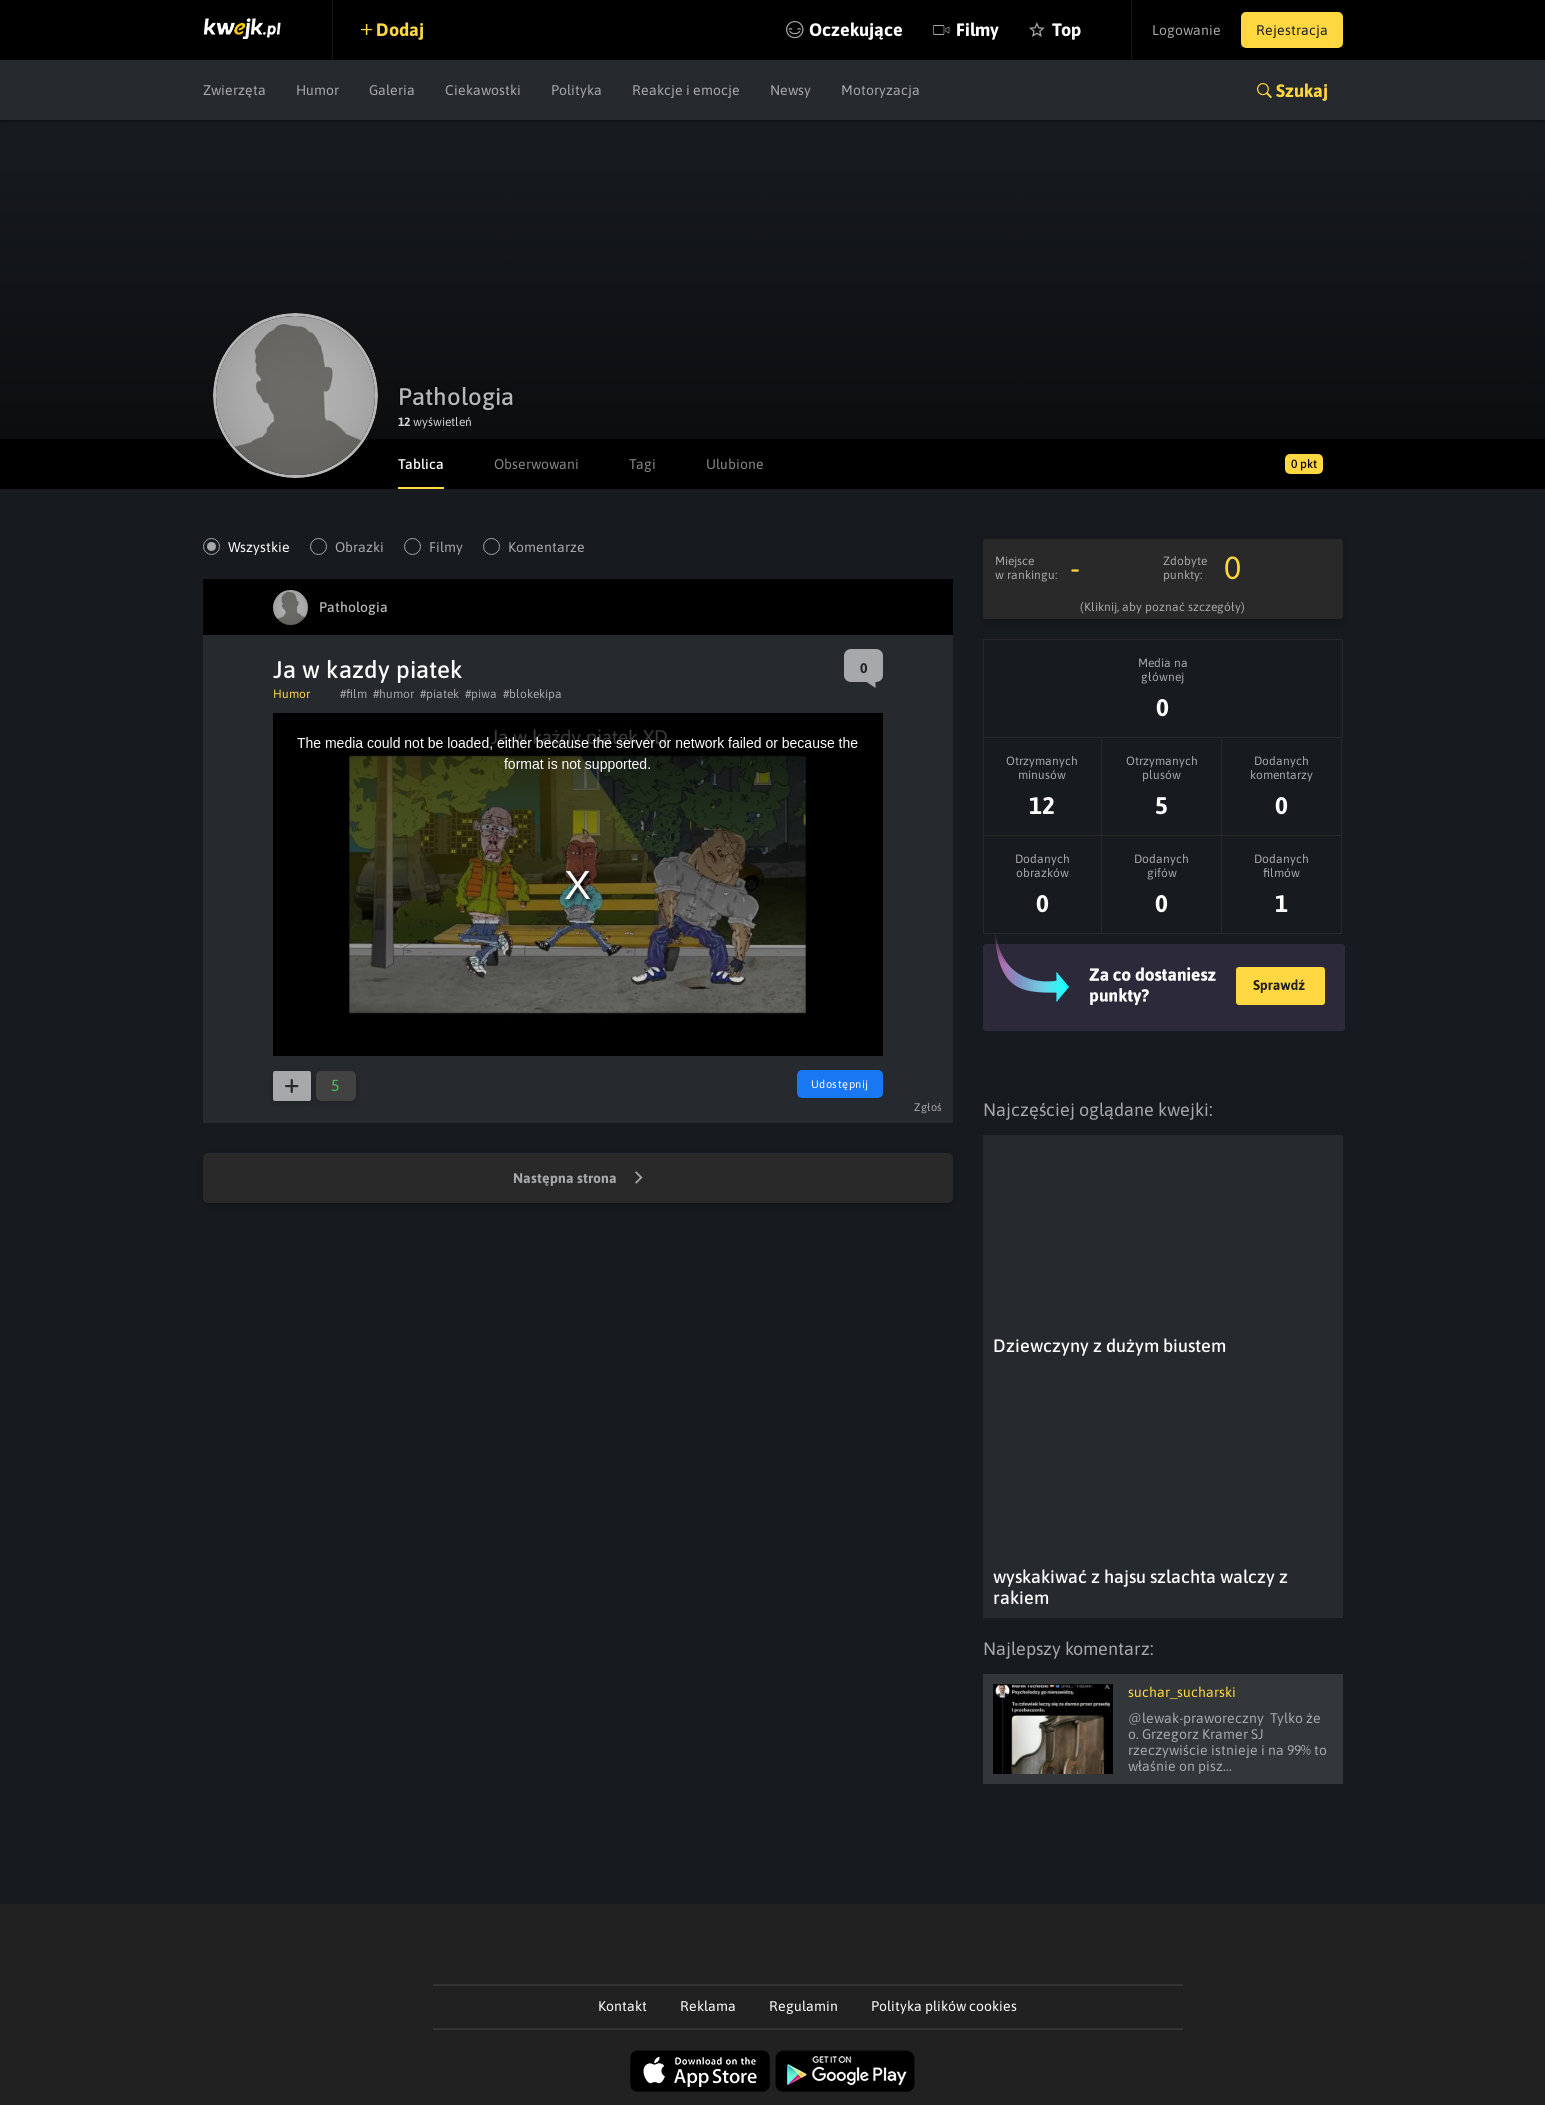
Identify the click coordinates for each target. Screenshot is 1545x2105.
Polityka (576, 90)
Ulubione (735, 464)
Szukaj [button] (1302, 90)
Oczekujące (856, 29)
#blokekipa (532, 694)
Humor (317, 90)
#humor (393, 694)
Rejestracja (1292, 30)
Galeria (392, 90)
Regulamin (803, 2006)
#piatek (439, 694)
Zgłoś (928, 1107)
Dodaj (400, 29)
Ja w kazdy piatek (368, 669)
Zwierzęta (234, 90)
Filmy (977, 29)
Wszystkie (259, 547)
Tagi (642, 464)
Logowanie (1186, 30)
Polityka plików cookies (944, 2006)
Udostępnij (840, 1084)
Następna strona (578, 1179)
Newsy (790, 90)
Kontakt (622, 2006)
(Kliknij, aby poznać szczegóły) (1162, 607)
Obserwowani (536, 464)
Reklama (708, 2006)
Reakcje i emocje (686, 90)
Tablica (421, 464)
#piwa (481, 694)
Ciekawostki (483, 90)
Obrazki (359, 547)
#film (353, 694)
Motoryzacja (880, 90)
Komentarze (546, 547)
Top (1066, 29)
